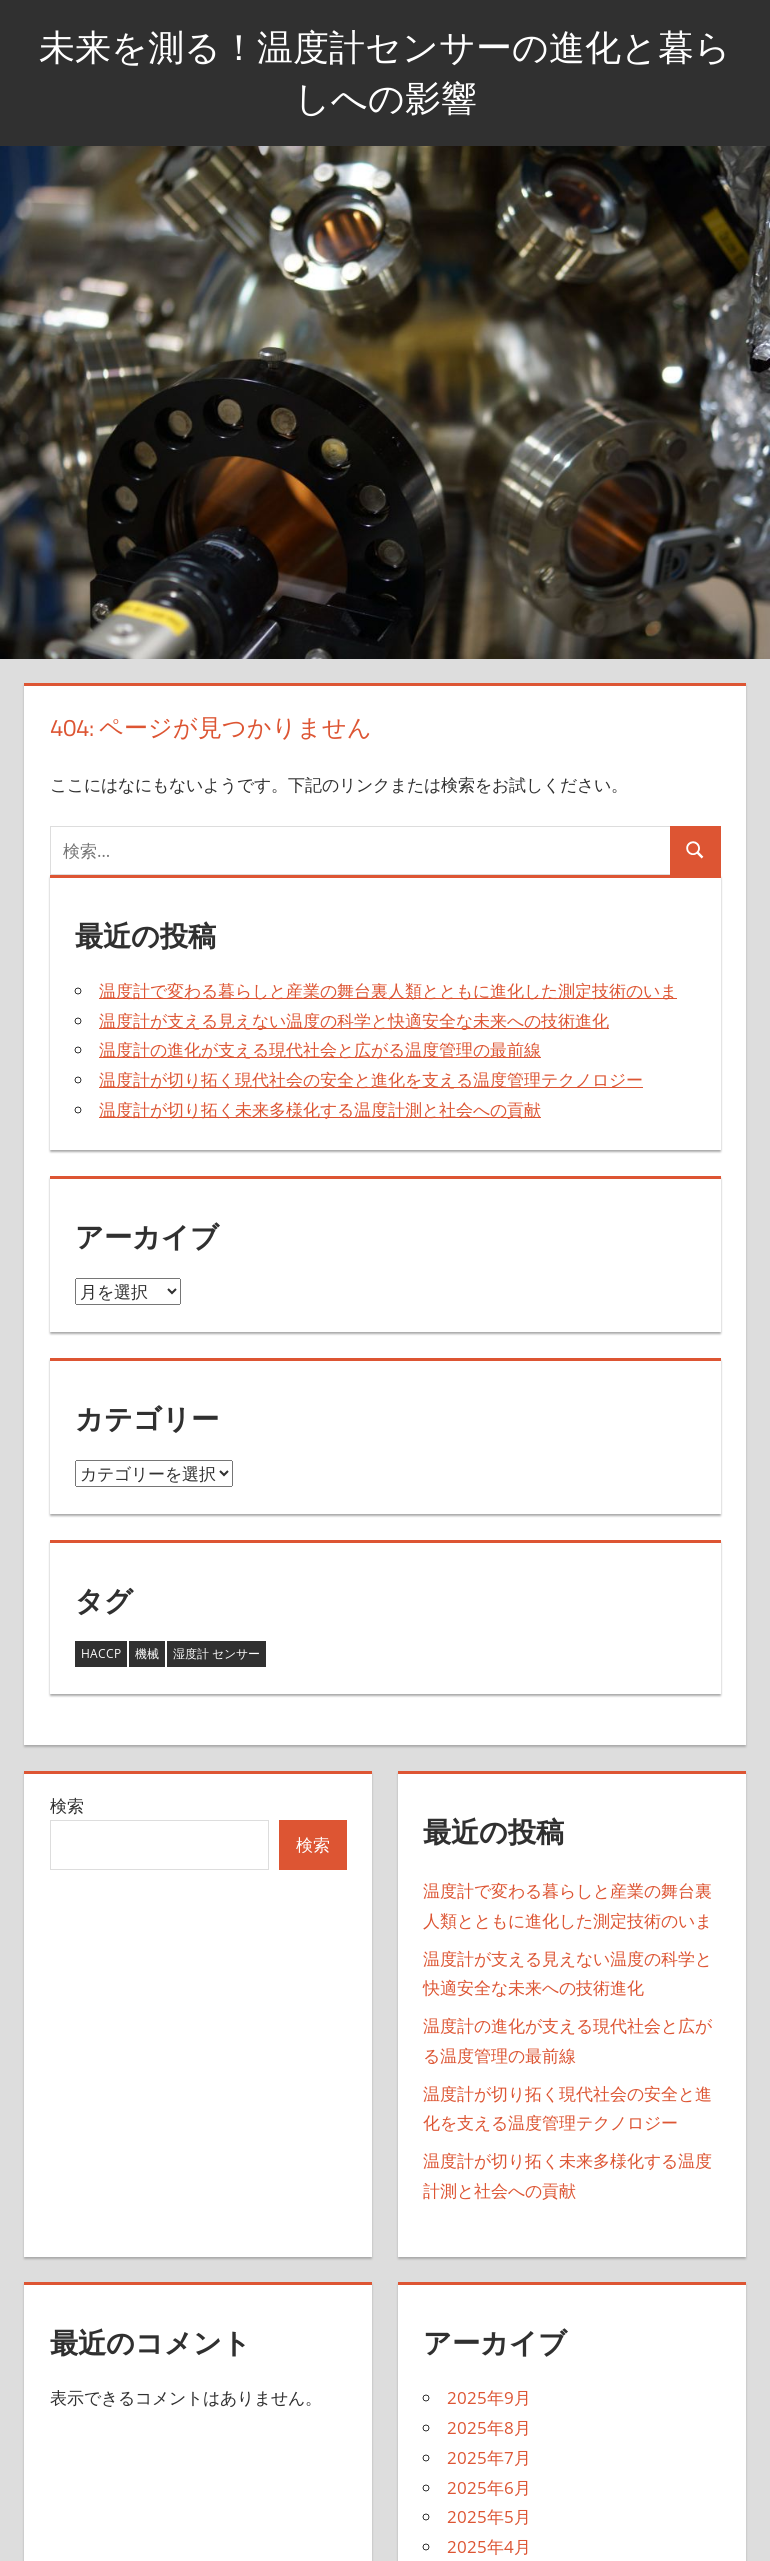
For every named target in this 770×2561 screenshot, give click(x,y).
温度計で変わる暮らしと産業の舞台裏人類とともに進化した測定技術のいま (388, 990)
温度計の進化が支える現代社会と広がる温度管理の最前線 (320, 1049)
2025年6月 (489, 2487)
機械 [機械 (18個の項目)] (147, 1653)
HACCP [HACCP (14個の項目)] (101, 1653)
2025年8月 (489, 2427)
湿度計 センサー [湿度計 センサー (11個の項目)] (216, 1653)
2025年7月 (489, 2457)
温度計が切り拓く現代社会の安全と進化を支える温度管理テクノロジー (371, 1079)
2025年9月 (489, 2397)
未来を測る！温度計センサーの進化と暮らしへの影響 (385, 71)
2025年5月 (489, 2516)
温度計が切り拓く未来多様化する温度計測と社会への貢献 (320, 1109)
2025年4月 (489, 2546)
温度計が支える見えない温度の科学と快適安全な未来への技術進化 (354, 1020)
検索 (67, 1805)
